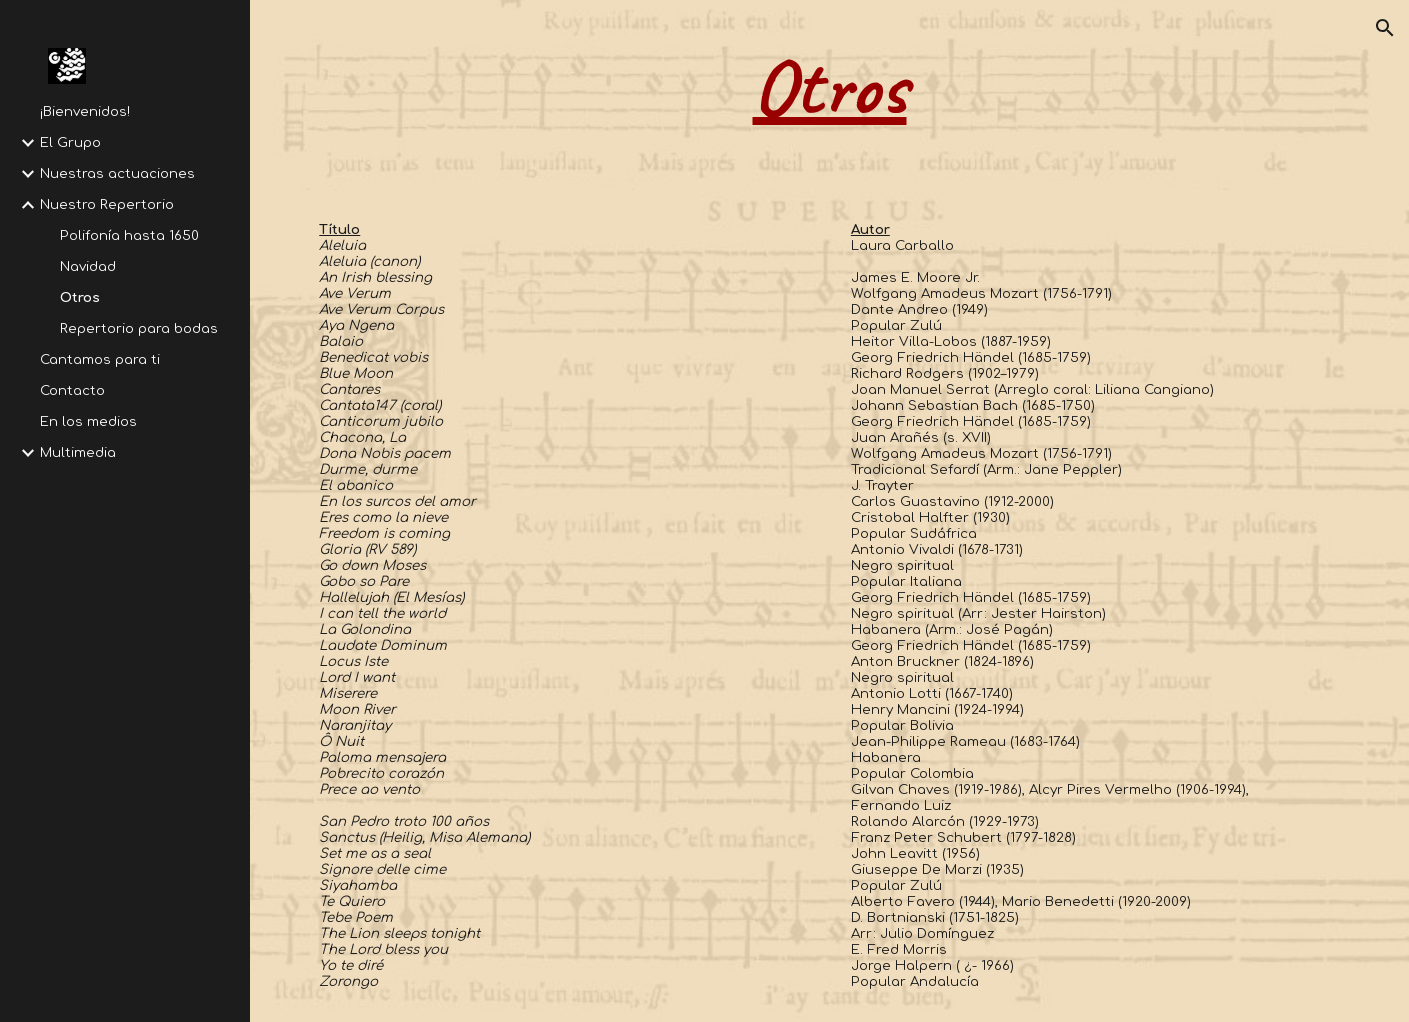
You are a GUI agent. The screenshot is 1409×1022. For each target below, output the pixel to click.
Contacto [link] (72, 390)
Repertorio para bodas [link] (139, 328)
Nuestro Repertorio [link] (107, 204)
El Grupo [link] (70, 142)
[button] (1385, 28)
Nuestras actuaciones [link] (117, 173)
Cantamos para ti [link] (100, 359)
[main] (829, 95)
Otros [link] (80, 297)
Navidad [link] (88, 266)
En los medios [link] (88, 421)
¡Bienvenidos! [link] (85, 111)
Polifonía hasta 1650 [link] (129, 235)
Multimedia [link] (78, 452)
